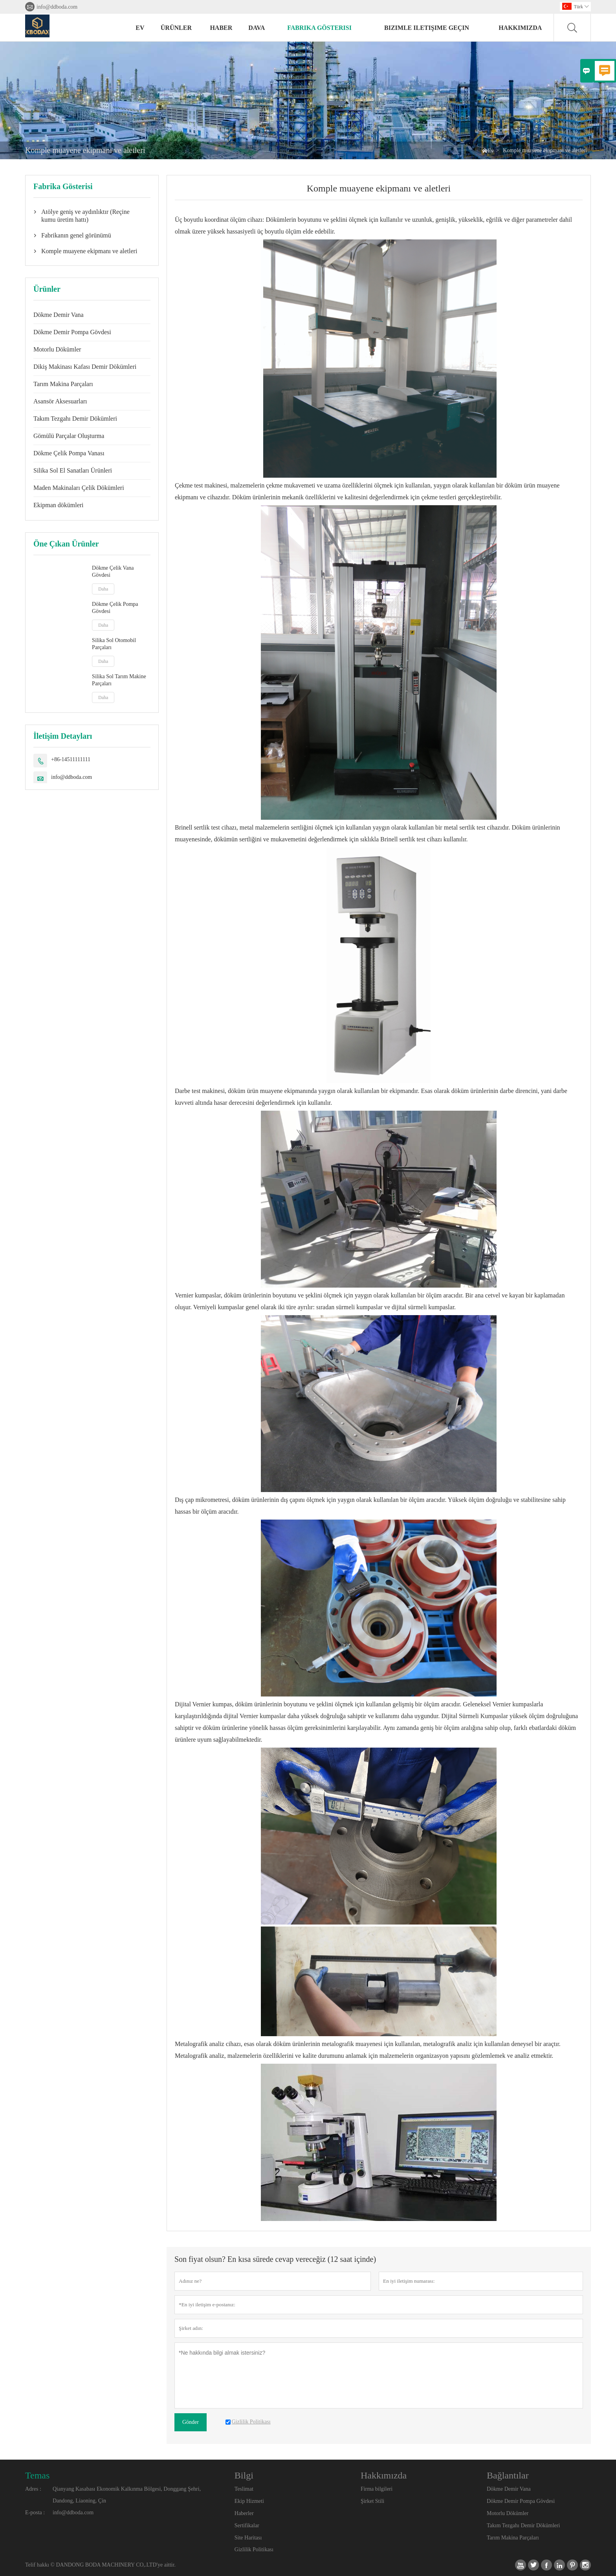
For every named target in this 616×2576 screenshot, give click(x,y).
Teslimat (244, 2489)
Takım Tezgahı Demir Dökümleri (75, 418)
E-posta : (35, 2512)
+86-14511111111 (70, 759)
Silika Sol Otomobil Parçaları (114, 643)
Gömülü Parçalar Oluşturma (68, 435)
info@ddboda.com (57, 7)
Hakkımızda (520, 27)
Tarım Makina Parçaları (63, 384)
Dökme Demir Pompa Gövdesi (72, 332)
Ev (140, 27)
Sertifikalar (247, 2525)
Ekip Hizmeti (249, 2501)
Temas (37, 2475)
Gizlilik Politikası (254, 2549)
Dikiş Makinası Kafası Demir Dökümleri (84, 366)
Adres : (33, 2489)
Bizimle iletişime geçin (426, 27)
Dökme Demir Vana (58, 314)
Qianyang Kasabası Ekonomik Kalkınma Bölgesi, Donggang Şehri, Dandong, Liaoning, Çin (127, 2495)
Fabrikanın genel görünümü (76, 235)
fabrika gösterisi (319, 27)
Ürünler (176, 27)
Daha (103, 589)
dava (256, 27)
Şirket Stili (372, 2501)
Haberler (244, 2513)
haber (221, 27)
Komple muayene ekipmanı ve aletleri (89, 251)
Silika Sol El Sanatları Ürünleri (72, 470)
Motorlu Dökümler (57, 349)
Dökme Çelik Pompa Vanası (68, 453)
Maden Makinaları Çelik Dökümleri (78, 487)
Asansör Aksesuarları (60, 401)
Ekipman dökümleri (58, 505)
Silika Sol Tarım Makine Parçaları (119, 679)
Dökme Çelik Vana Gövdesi (113, 571)
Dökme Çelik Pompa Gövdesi (115, 607)
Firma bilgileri (376, 2489)
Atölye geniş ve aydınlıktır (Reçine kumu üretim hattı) (85, 215)
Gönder (190, 2422)
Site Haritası (248, 2538)
